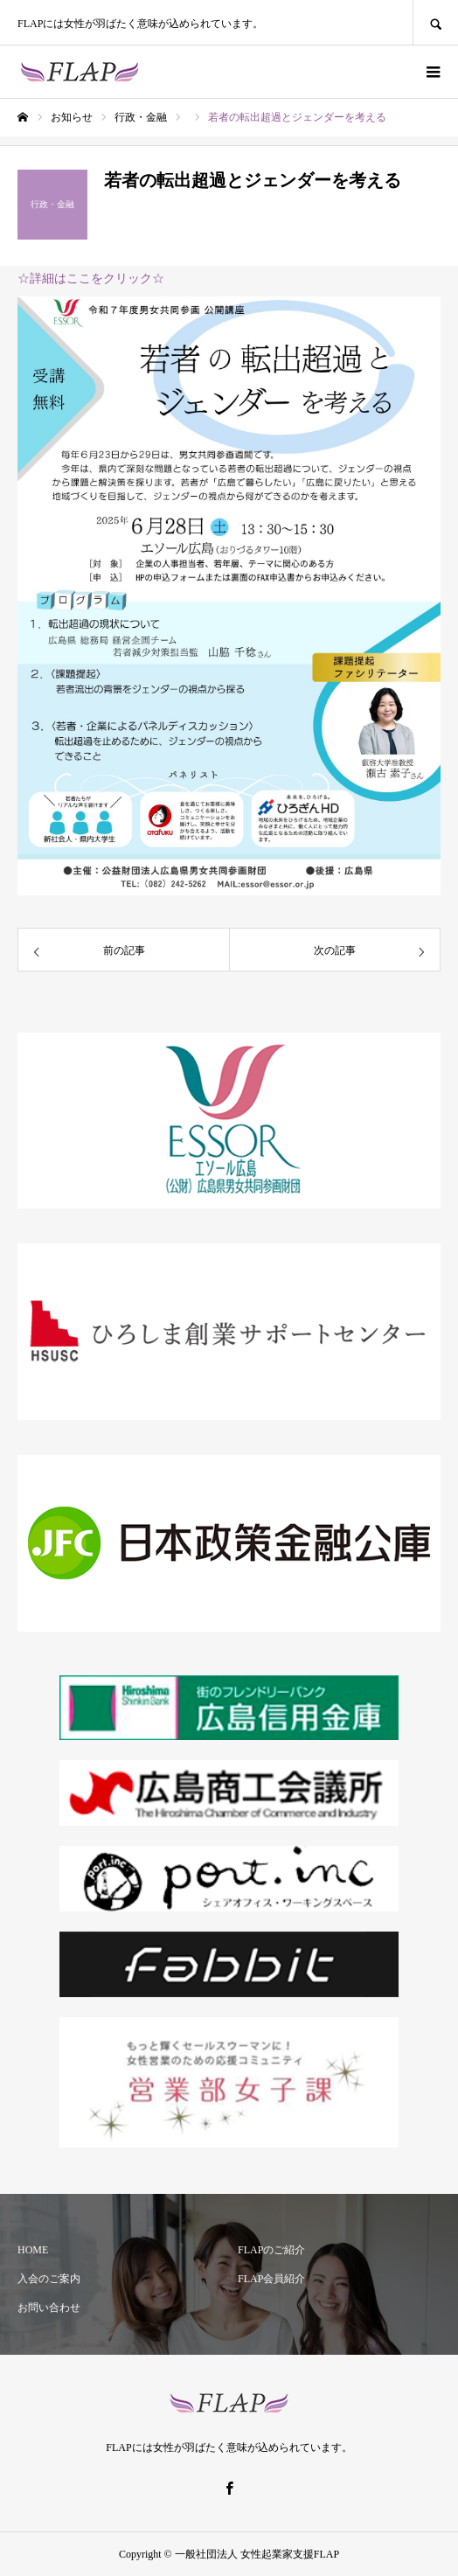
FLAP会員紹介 (271, 2279)
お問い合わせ (48, 2307)
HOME (32, 2250)
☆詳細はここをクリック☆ (90, 278)
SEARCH (435, 22)
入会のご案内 (48, 2279)
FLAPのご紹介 (271, 2250)
